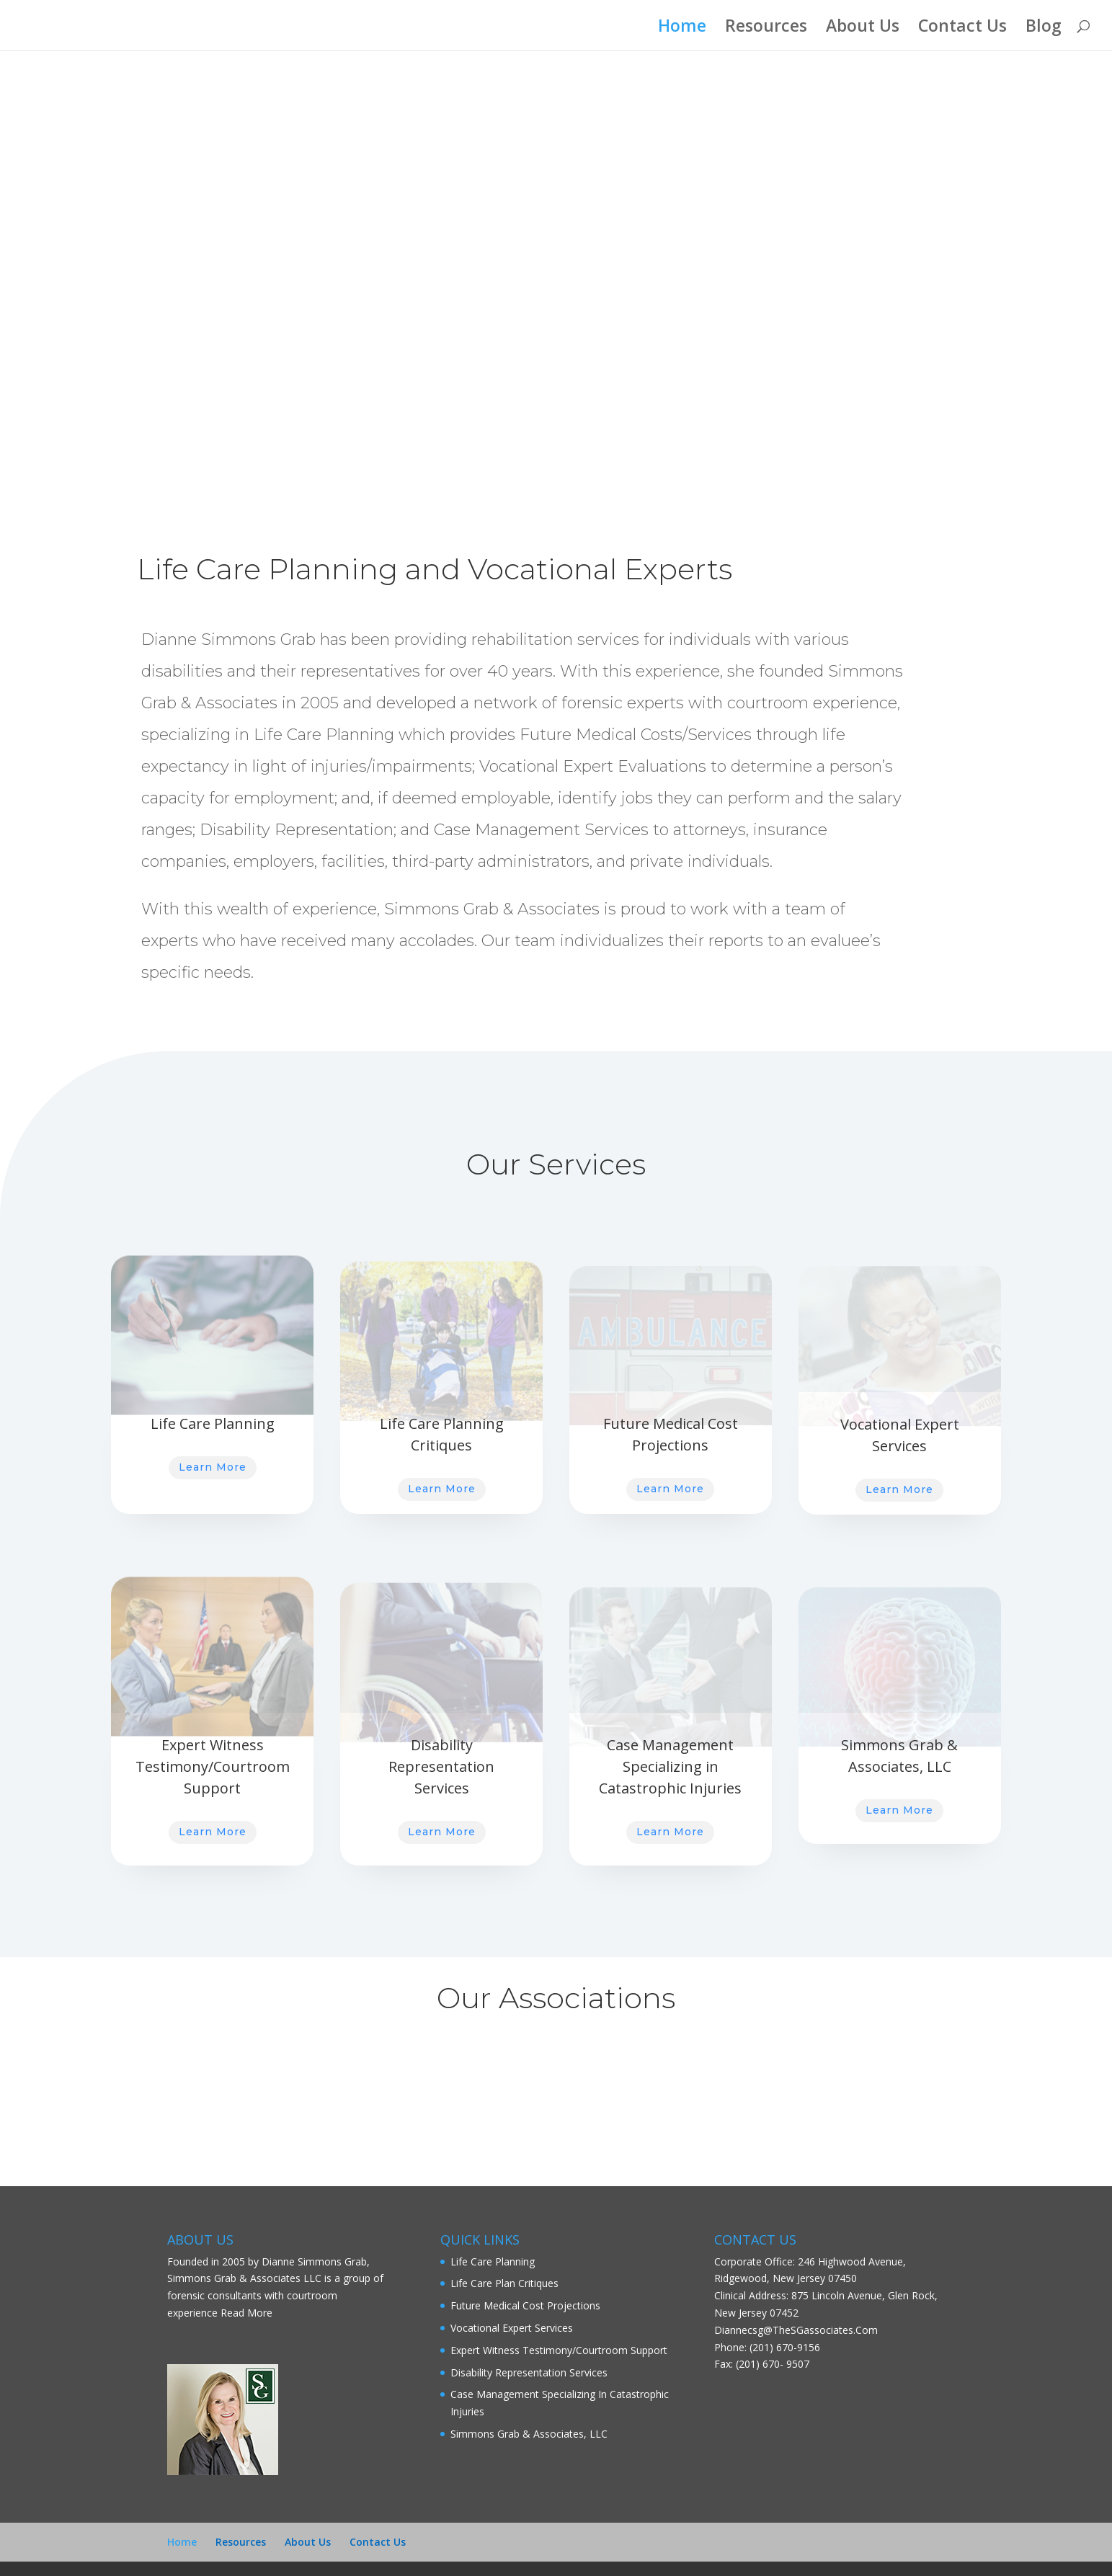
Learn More (212, 1467)
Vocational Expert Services (511, 2328)
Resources (766, 28)
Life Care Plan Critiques (504, 2283)
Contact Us (962, 28)
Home (682, 28)
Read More (246, 2312)
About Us (862, 28)
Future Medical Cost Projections (525, 2305)
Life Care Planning (492, 2261)
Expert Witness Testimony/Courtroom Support (558, 2350)
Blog (1044, 28)
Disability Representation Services (529, 2372)
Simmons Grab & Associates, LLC (529, 2434)
